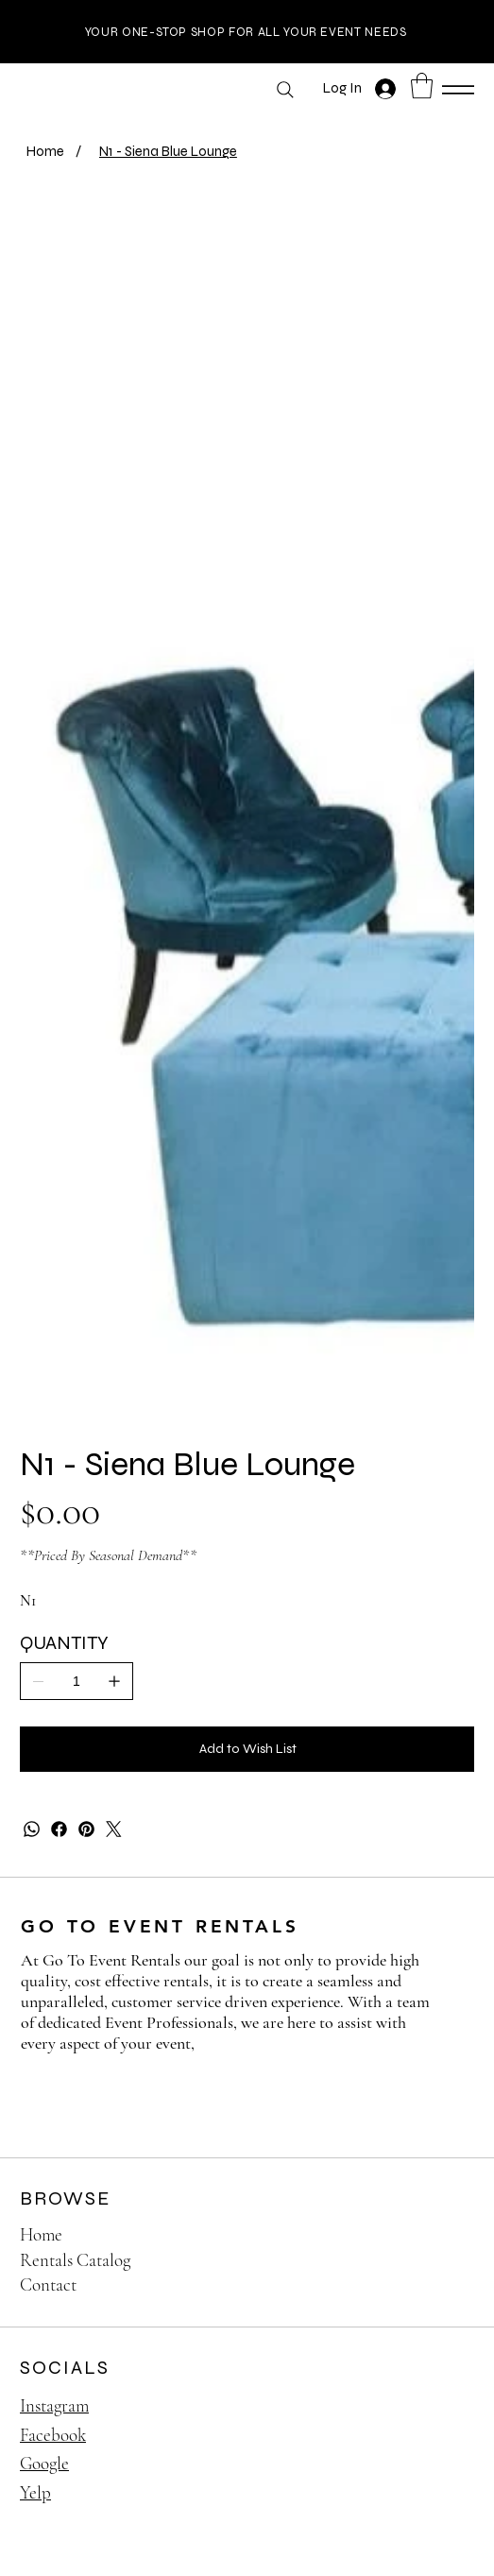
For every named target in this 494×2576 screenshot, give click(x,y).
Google (44, 2464)
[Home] (45, 152)
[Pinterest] (86, 1830)
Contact (48, 2286)
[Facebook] (59, 1830)
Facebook (53, 2436)
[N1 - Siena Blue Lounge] (168, 152)
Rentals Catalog (75, 2261)
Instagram (54, 2406)
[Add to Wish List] (247, 1749)
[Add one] (114, 1681)
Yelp (35, 2493)
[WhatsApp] (31, 1830)
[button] (422, 85)
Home (41, 2235)
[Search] (285, 90)
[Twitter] (114, 1830)
